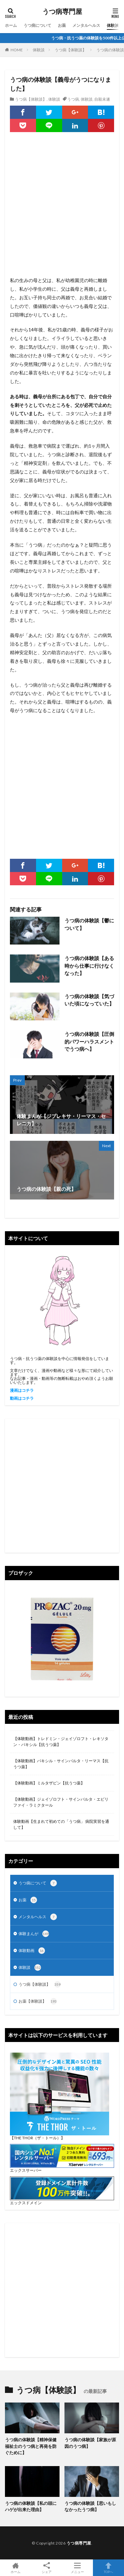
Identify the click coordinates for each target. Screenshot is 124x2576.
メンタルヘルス (86, 25)
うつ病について (37, 25)
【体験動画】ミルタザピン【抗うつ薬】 (49, 1782)
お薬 (62, 25)
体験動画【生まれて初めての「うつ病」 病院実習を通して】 (61, 1824)
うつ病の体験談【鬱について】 (89, 924)
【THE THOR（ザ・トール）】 (37, 2137)
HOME (17, 49)
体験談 (113, 25)
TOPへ (108, 2567)
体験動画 (32, 1950)
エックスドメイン (26, 2202)
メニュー (77, 2567)
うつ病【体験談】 (70, 49)
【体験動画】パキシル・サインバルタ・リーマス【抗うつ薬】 (60, 1763)
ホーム (11, 25)
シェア (46, 2568)
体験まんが (34, 1933)
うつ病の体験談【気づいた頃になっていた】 (89, 1000)
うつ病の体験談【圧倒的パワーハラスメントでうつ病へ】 (89, 1041)
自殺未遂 (102, 99)
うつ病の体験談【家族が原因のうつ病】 (90, 2443)
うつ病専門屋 (62, 11)
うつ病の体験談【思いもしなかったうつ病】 (90, 2506)
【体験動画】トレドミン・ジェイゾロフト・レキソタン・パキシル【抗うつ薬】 (60, 1741)
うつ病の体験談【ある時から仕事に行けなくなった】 (89, 965)
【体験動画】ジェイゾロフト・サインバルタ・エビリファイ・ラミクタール (60, 1802)
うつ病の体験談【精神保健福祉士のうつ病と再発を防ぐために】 (31, 2446)
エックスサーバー (26, 2170)
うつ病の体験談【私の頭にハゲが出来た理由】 (31, 2506)
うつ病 (73, 99)
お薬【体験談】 (38, 2001)
